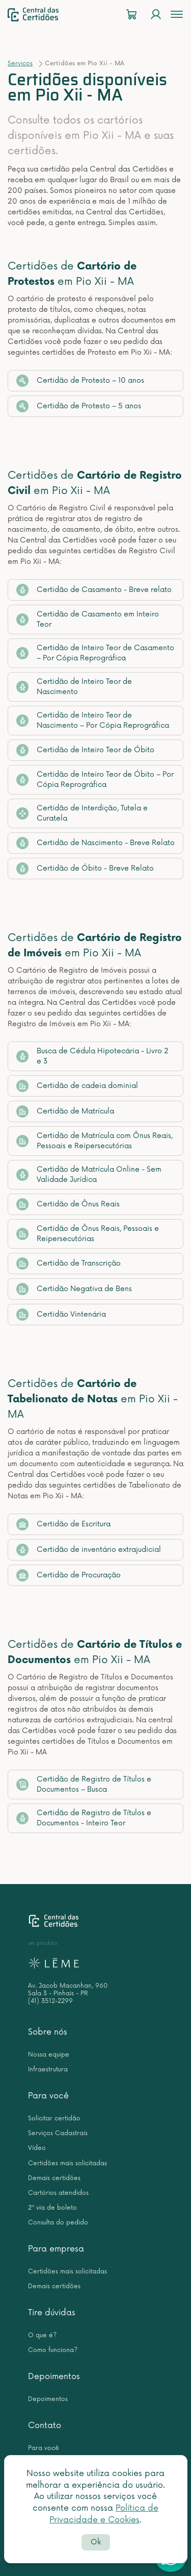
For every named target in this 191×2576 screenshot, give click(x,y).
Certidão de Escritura (63, 1524)
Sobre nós (47, 2032)
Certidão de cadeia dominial (77, 1086)
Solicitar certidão (54, 2118)
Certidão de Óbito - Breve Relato (85, 868)
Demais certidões (54, 2178)
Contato (44, 2425)
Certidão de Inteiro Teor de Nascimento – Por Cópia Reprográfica (92, 720)
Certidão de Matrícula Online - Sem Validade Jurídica (88, 1174)
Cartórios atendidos (58, 2193)
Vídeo (37, 2148)
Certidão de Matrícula (65, 1111)
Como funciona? (52, 2350)
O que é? (42, 2335)
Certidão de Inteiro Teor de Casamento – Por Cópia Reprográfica (95, 652)
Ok (96, 2542)
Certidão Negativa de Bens (74, 1289)
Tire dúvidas (51, 2313)
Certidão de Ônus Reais (68, 1204)
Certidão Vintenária (61, 1314)
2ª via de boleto (52, 2208)
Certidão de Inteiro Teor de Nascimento (74, 686)
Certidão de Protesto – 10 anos (80, 381)
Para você (48, 2096)
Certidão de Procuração (68, 1575)
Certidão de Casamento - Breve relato (94, 590)
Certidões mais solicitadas (67, 2163)
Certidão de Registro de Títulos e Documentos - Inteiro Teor (83, 1818)
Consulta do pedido (58, 2222)
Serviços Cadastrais (58, 2133)
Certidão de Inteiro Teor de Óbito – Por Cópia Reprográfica (95, 779)
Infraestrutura (48, 2069)
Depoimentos (54, 2376)
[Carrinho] (131, 14)
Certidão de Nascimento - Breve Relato (95, 843)
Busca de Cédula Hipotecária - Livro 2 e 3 (92, 1056)
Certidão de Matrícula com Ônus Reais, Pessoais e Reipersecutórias (94, 1140)
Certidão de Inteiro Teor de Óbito (85, 750)
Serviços (20, 63)
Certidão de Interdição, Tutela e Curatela (82, 813)
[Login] (156, 14)
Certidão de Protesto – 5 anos (78, 406)
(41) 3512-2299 (50, 2001)
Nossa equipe (48, 2055)
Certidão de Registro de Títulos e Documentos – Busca (83, 1784)
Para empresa (56, 2249)
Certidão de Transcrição (68, 1263)
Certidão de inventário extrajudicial (88, 1550)
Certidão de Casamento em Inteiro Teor (87, 619)
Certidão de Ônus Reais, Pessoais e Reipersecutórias (87, 1233)
